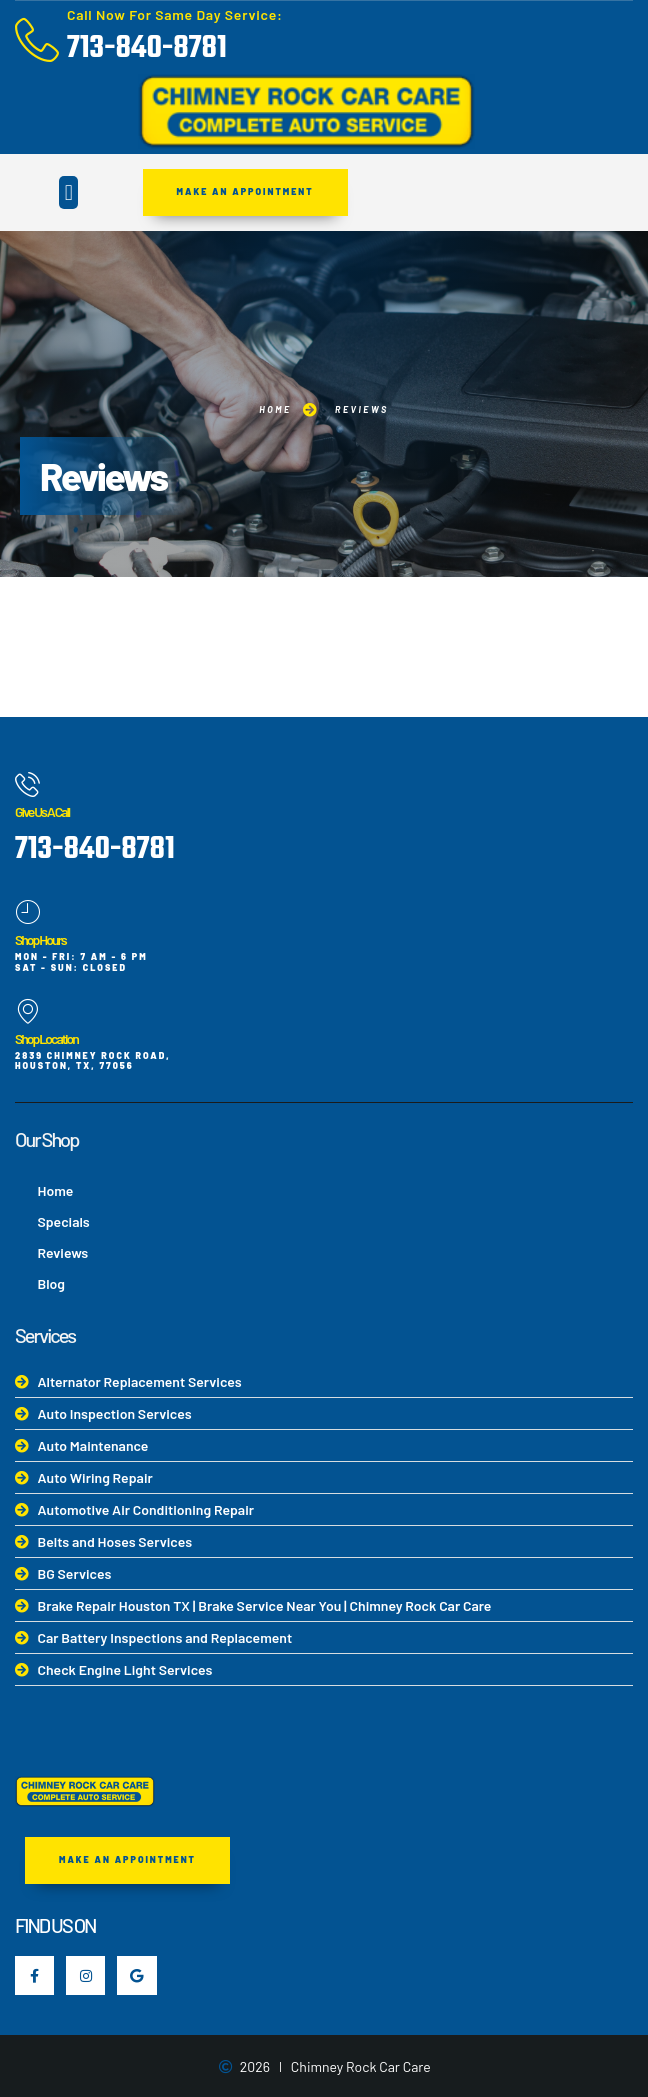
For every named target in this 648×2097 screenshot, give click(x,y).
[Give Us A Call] (27, 784)
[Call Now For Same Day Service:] (37, 40)
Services (45, 1335)
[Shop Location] (27, 1011)
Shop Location (46, 1038)
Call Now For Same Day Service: (175, 14)
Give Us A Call (42, 811)
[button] (68, 192)
